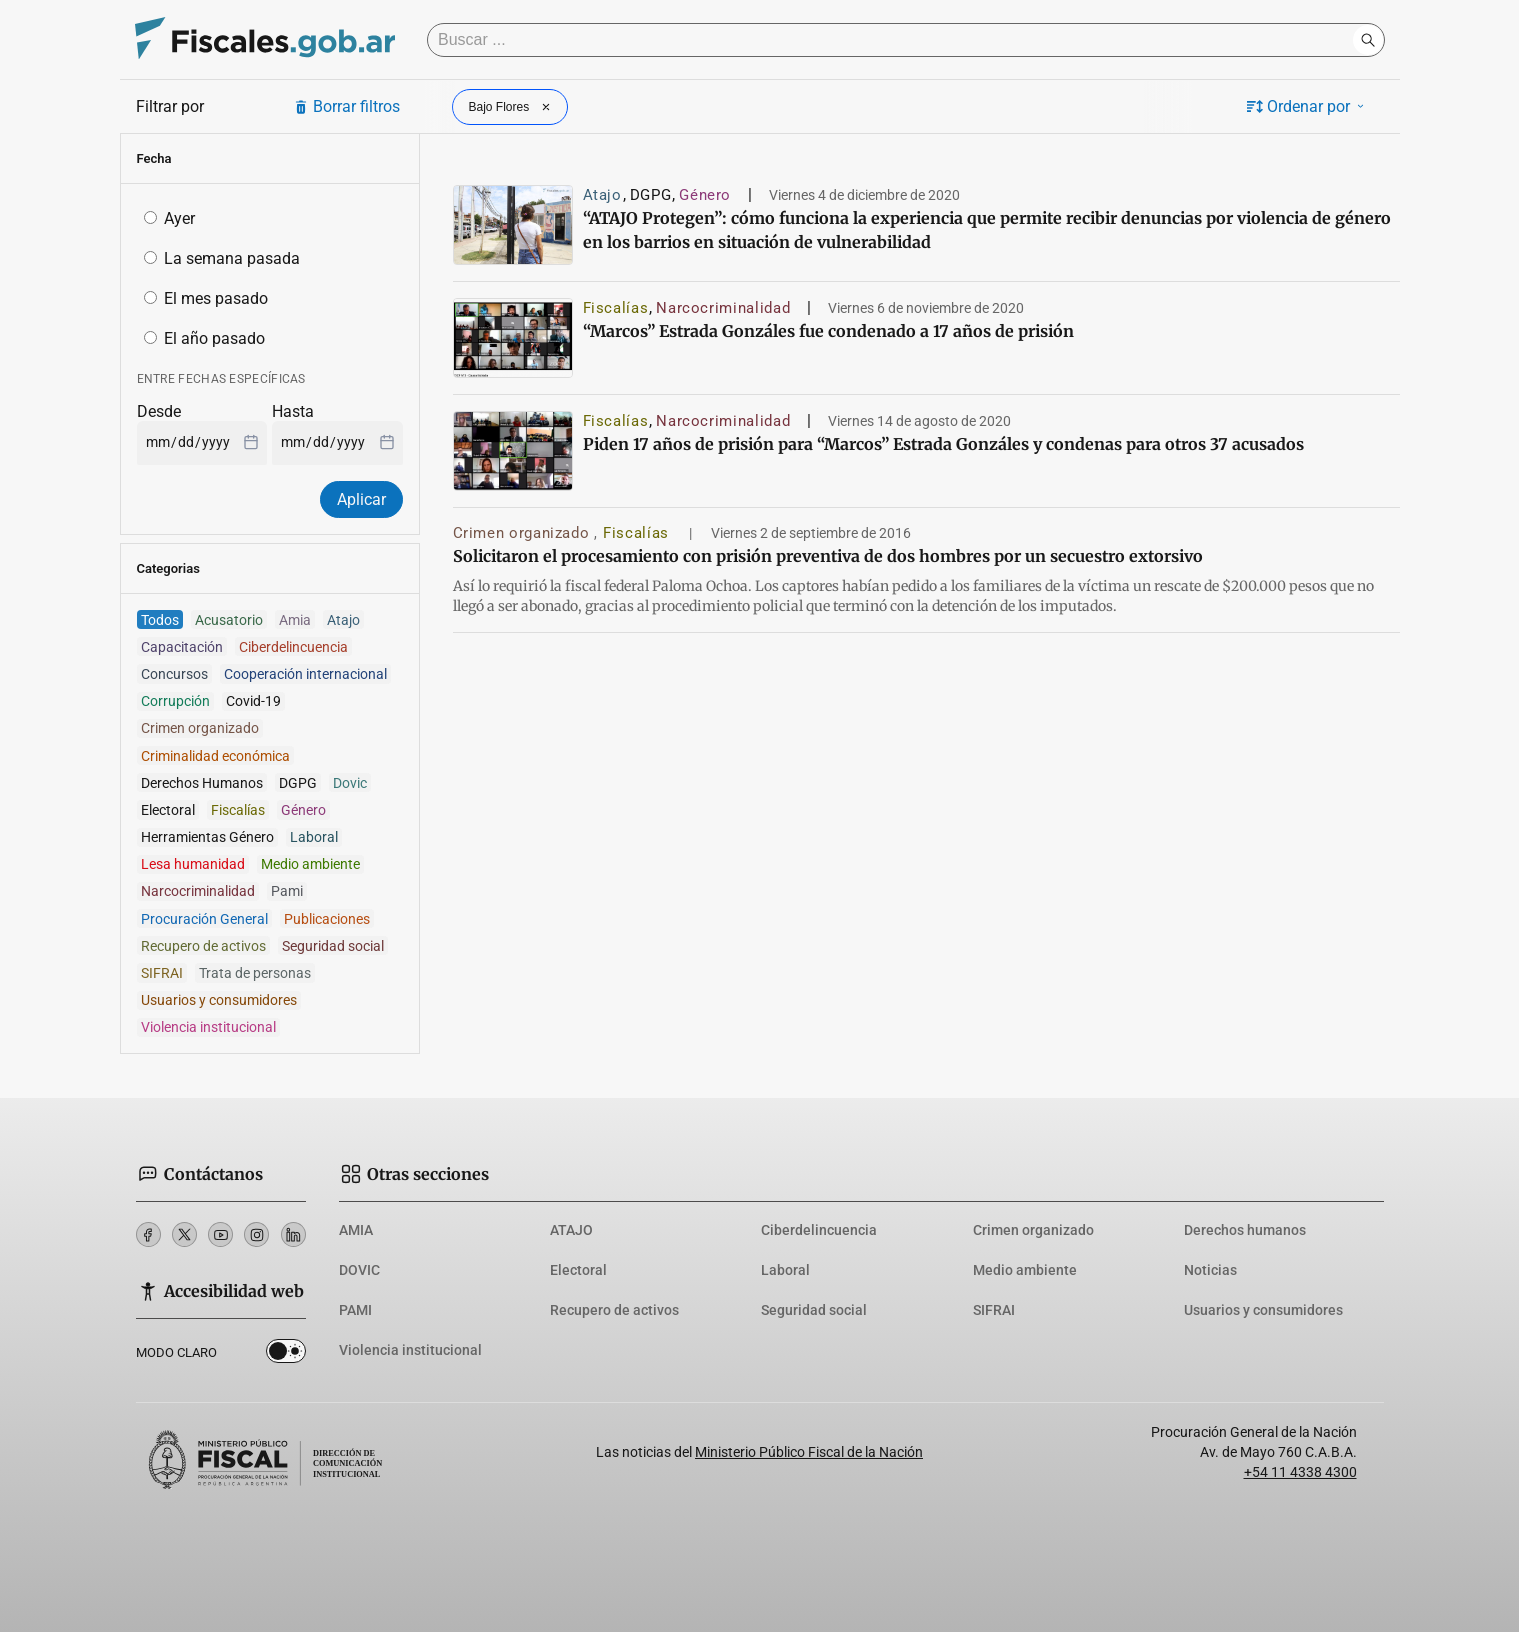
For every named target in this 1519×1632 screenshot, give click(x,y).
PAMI (355, 1310)
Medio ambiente (1025, 1270)
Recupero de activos (614, 1310)
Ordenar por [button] (1307, 106)
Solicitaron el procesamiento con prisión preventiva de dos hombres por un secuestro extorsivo (828, 556)
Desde (159, 411)
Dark (286, 1355)
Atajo (602, 195)
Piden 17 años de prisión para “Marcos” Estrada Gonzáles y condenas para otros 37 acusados (943, 444)
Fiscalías (616, 308)
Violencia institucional (410, 1350)
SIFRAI (994, 1310)
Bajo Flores (512, 107)
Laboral (785, 1270)
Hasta (293, 411)
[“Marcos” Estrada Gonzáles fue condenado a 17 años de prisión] (513, 338)
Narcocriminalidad (723, 308)
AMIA (356, 1230)
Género (705, 195)
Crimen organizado (524, 533)
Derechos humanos (1245, 1230)
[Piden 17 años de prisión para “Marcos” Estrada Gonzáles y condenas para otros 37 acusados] (513, 451)
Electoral (578, 1270)
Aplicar (361, 499)
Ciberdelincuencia (819, 1230)
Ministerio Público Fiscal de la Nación (809, 1452)
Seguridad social (814, 1310)
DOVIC (359, 1270)
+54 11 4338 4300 (1300, 1472)
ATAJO (571, 1230)
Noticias (1210, 1270)
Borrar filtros (346, 106)
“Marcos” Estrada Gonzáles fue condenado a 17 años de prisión (828, 331)
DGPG (651, 195)
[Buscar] (895, 40)
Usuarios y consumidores (1263, 1310)
